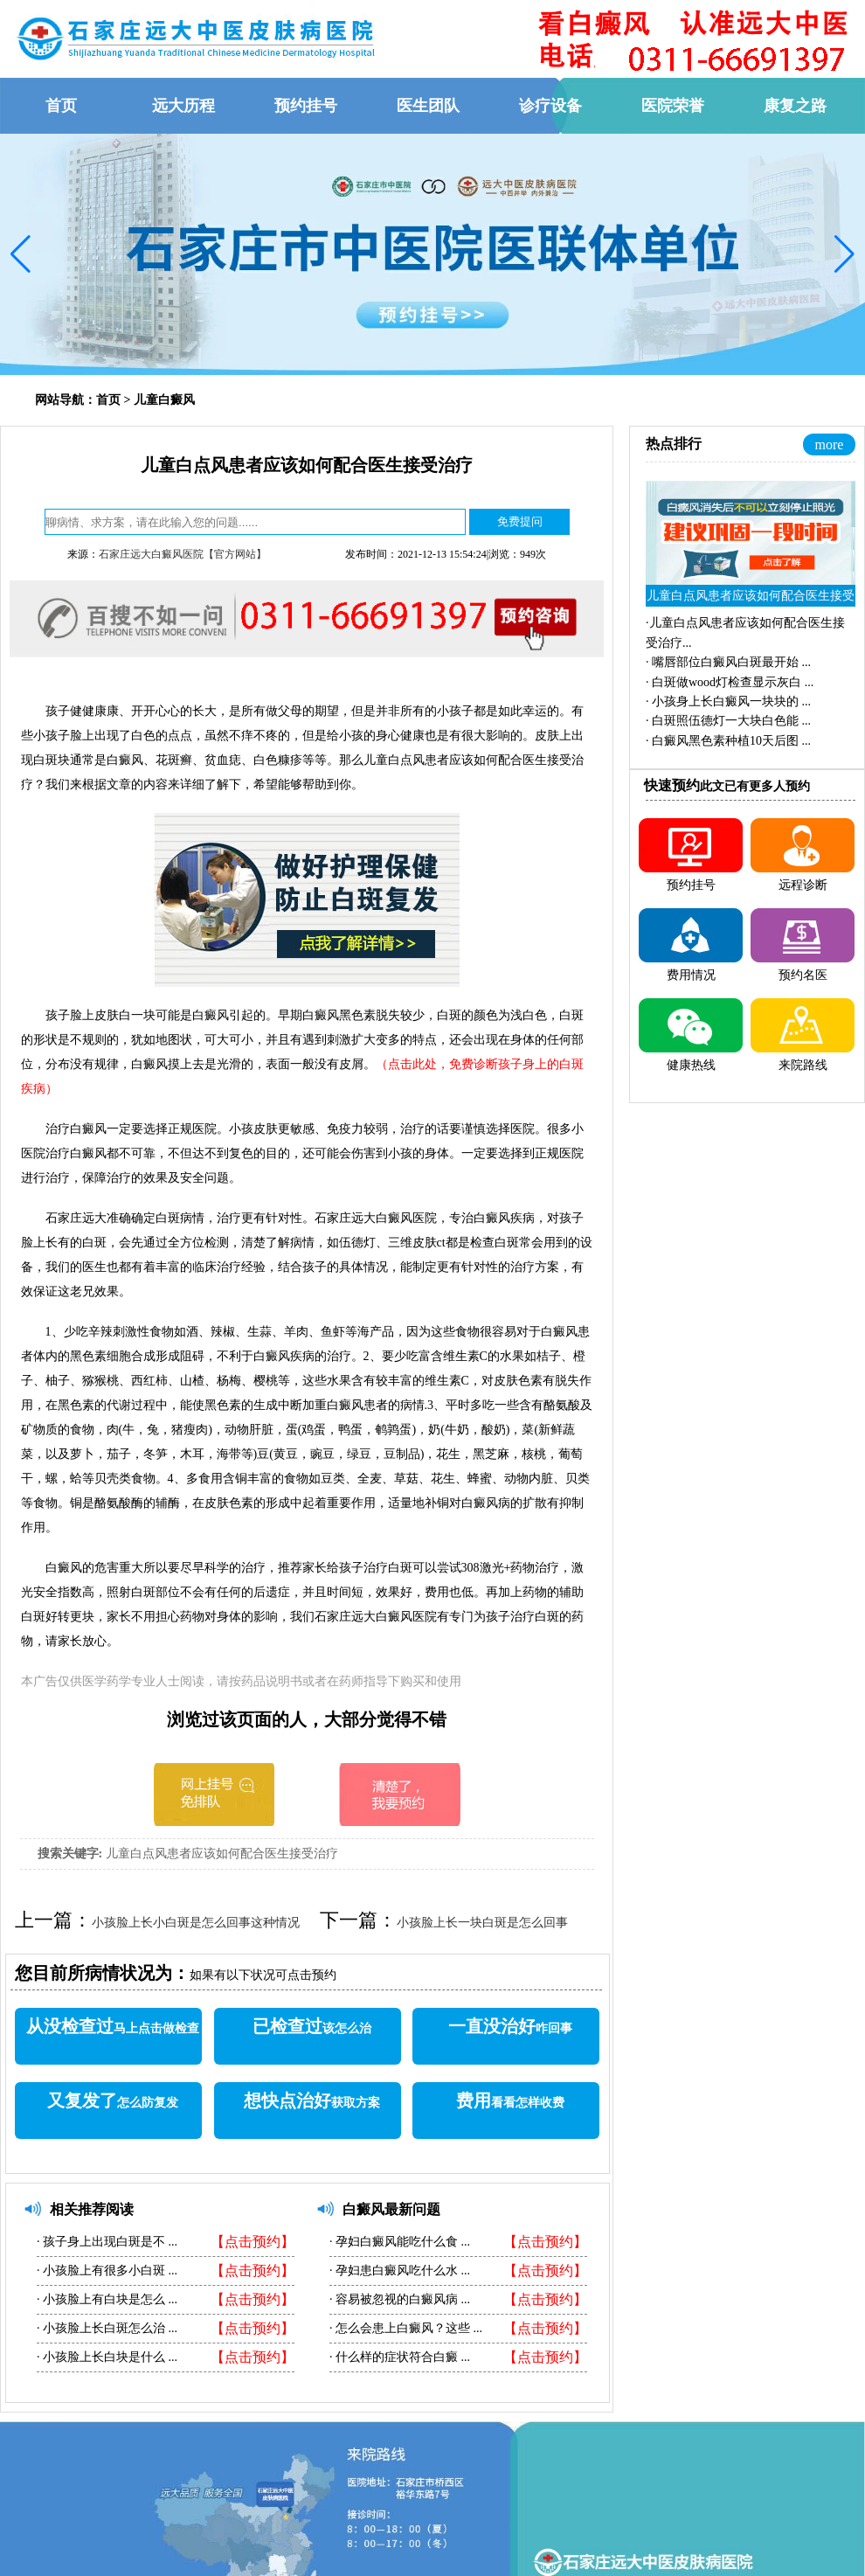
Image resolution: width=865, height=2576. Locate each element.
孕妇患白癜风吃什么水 (397, 2270)
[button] (20, 254)
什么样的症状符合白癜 (397, 2357)
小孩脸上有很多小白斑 (104, 2270)
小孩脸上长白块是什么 (104, 2357)
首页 (108, 399)
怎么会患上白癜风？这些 (403, 2328)
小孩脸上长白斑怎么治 (104, 2328)
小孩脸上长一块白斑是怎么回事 (482, 1922)
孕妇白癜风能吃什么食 (397, 2241)
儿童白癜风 (164, 399)
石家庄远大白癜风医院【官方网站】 (182, 554)
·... (728, 662)
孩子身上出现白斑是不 (104, 2241)
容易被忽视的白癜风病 (397, 2299)
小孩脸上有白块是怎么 (104, 2299)
